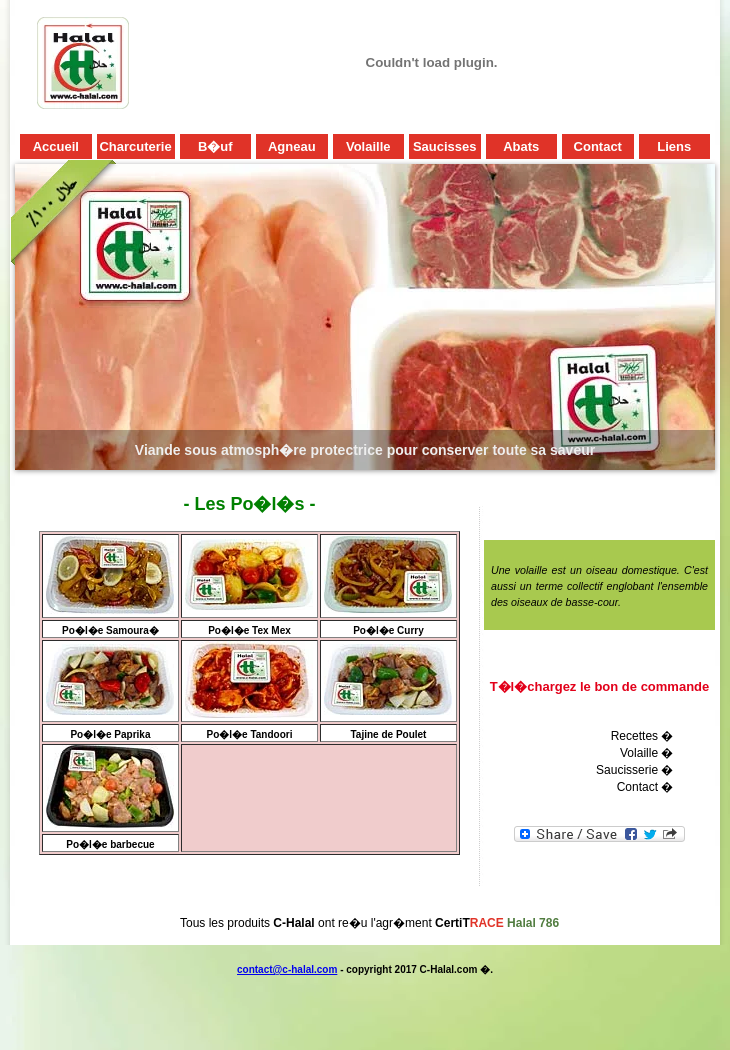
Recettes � (642, 736)
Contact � (645, 787)
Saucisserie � (634, 770)
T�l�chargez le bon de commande (600, 686)
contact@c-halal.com (287, 969)
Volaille (639, 753)
